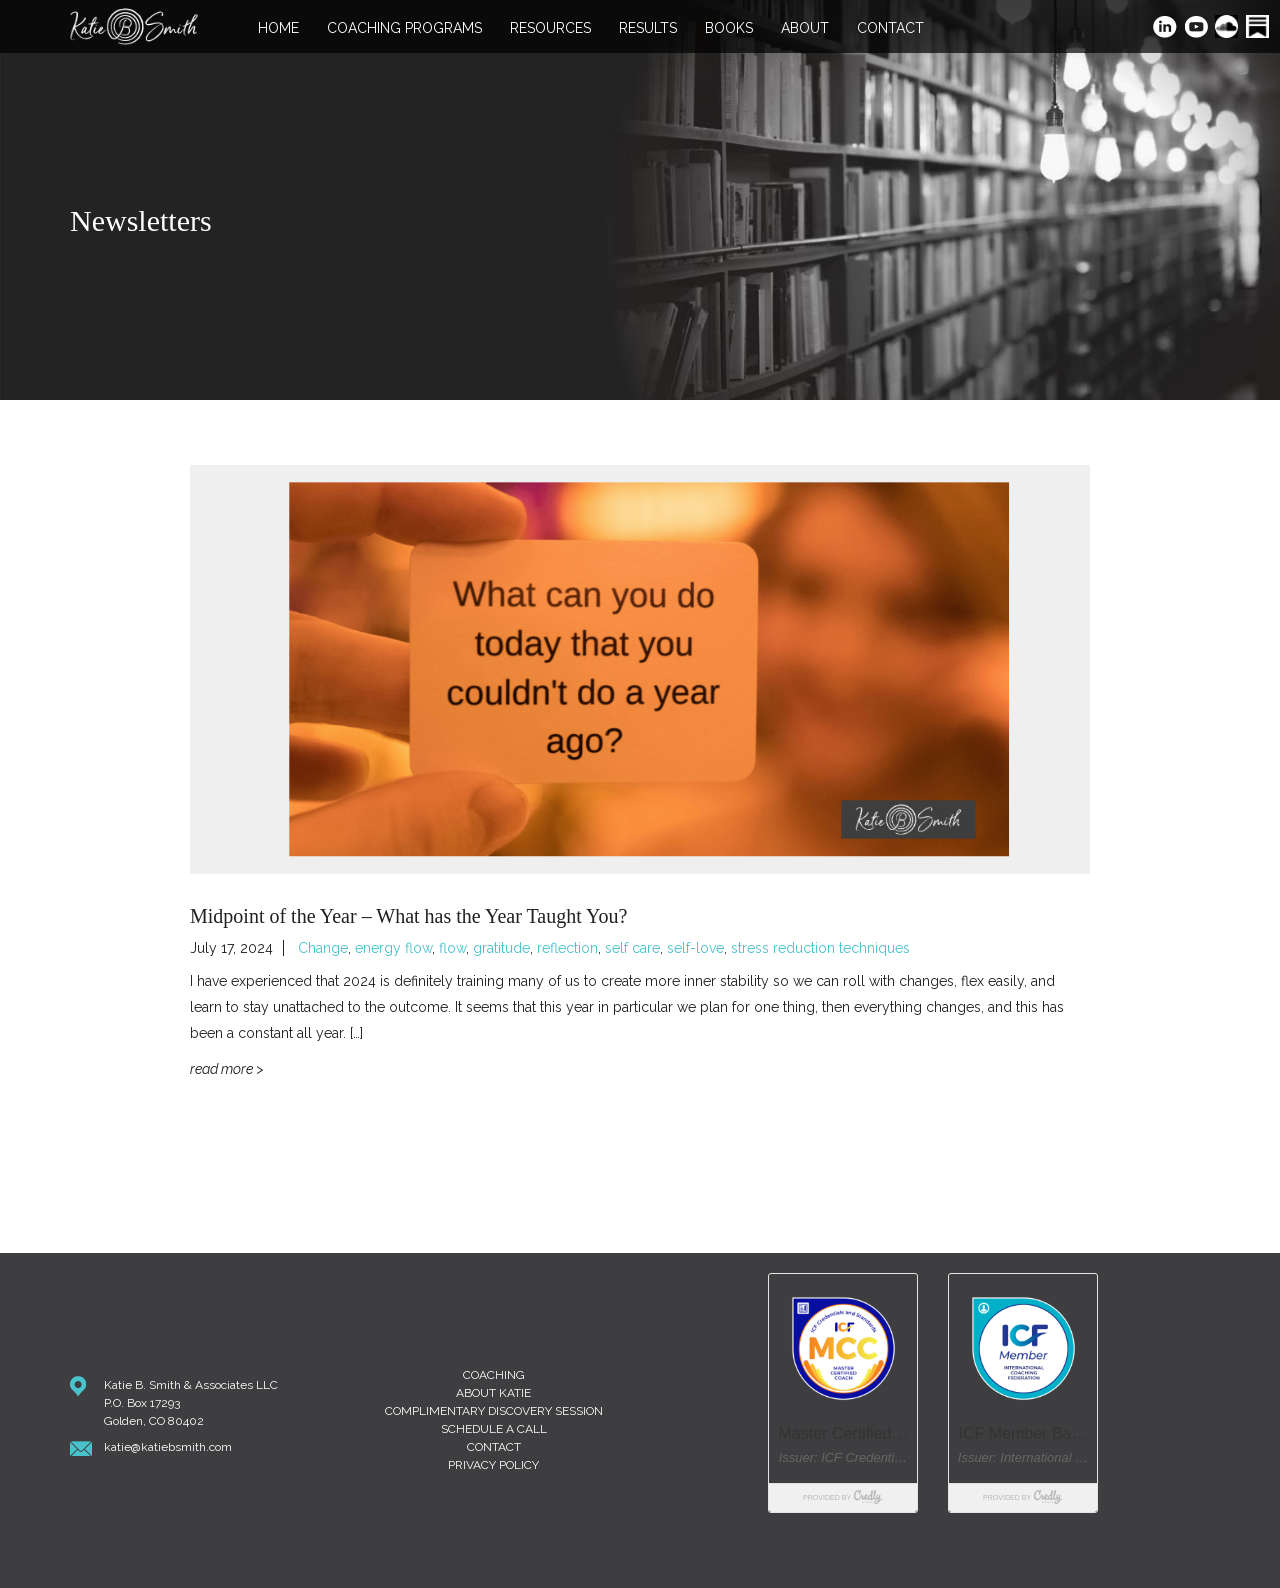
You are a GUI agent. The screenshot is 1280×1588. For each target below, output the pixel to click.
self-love (695, 948)
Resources (550, 28)
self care (632, 948)
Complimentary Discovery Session (494, 1411)
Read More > (227, 1069)
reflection (567, 948)
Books (729, 28)
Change (323, 948)
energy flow (393, 948)
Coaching (494, 1375)
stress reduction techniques (820, 948)
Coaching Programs (404, 28)
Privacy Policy (493, 1465)
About (805, 28)
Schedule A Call (494, 1429)
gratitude (501, 948)
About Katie (493, 1393)
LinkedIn (1165, 28)
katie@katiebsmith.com (168, 1447)
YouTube (1197, 28)
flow (452, 948)
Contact (890, 28)
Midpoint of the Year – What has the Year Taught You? (408, 916)
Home (278, 28)
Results (648, 28)
